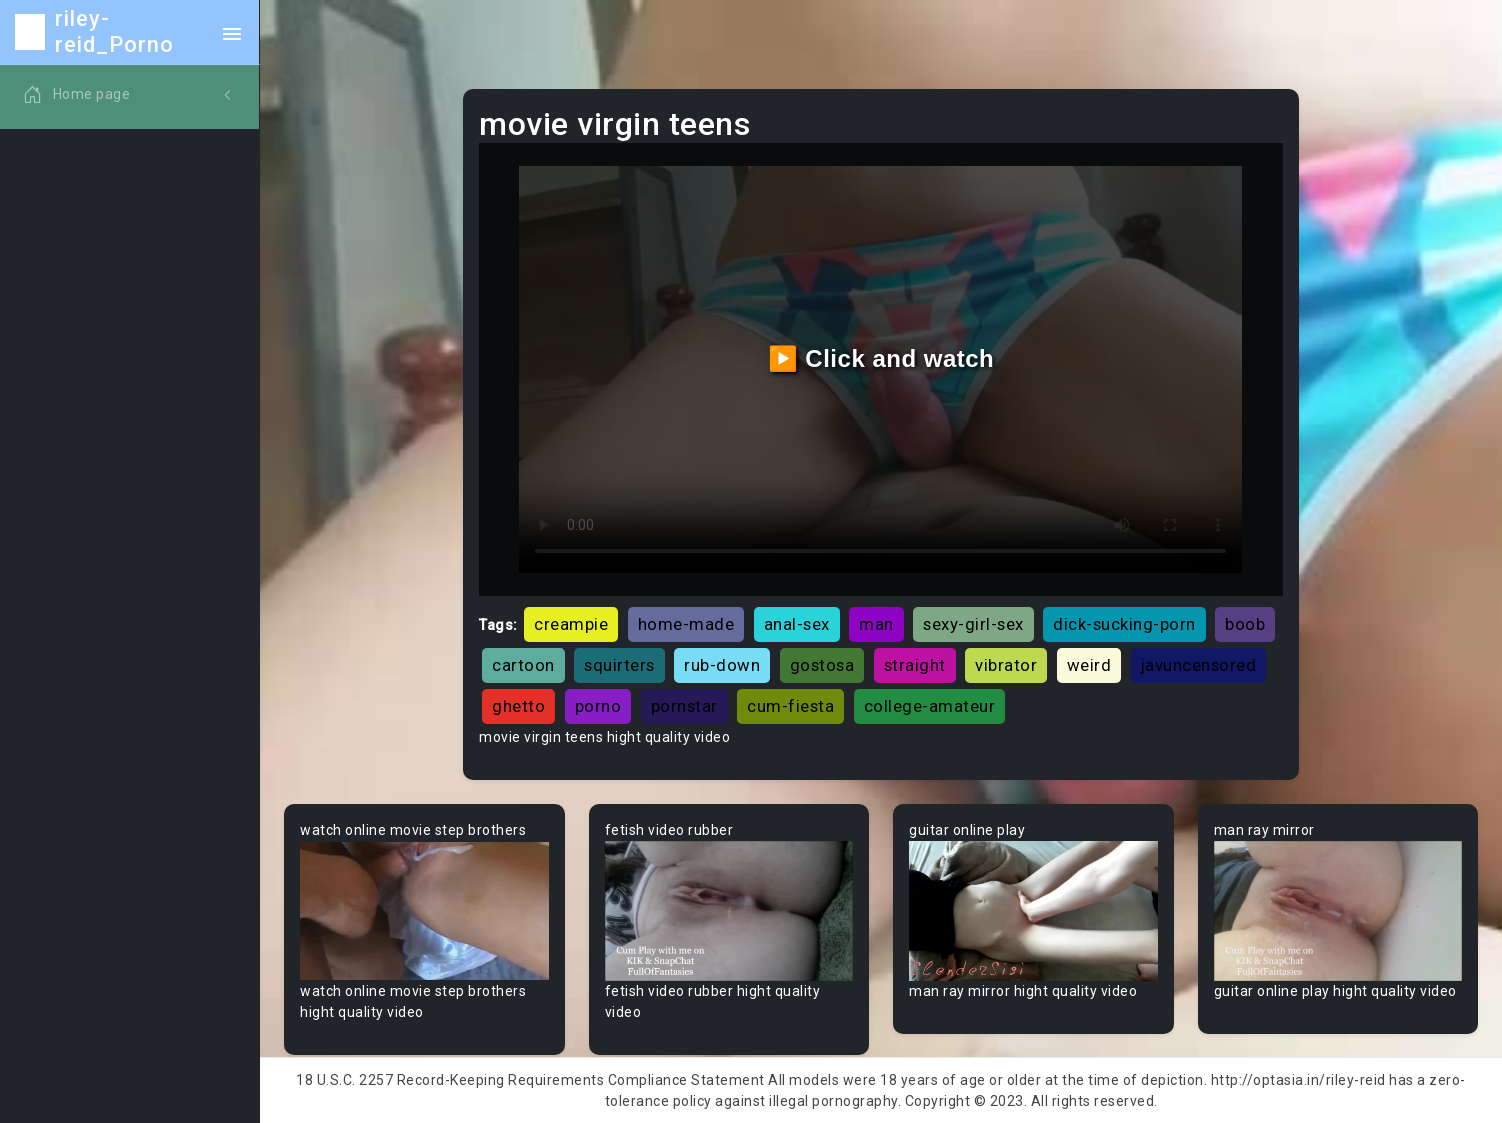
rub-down (722, 665)
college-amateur (930, 706)
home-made (686, 624)
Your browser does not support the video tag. (424, 911)
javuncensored (1199, 665)
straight (915, 665)
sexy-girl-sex (973, 624)
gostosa (822, 665)
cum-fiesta (790, 706)
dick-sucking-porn (1124, 624)
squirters (619, 665)
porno (598, 706)
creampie (571, 624)
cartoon (523, 665)
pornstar (684, 706)
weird (1089, 665)
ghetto (518, 706)
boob (1245, 624)
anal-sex (797, 624)
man (876, 624)
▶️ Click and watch (881, 358)
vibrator (1006, 665)
